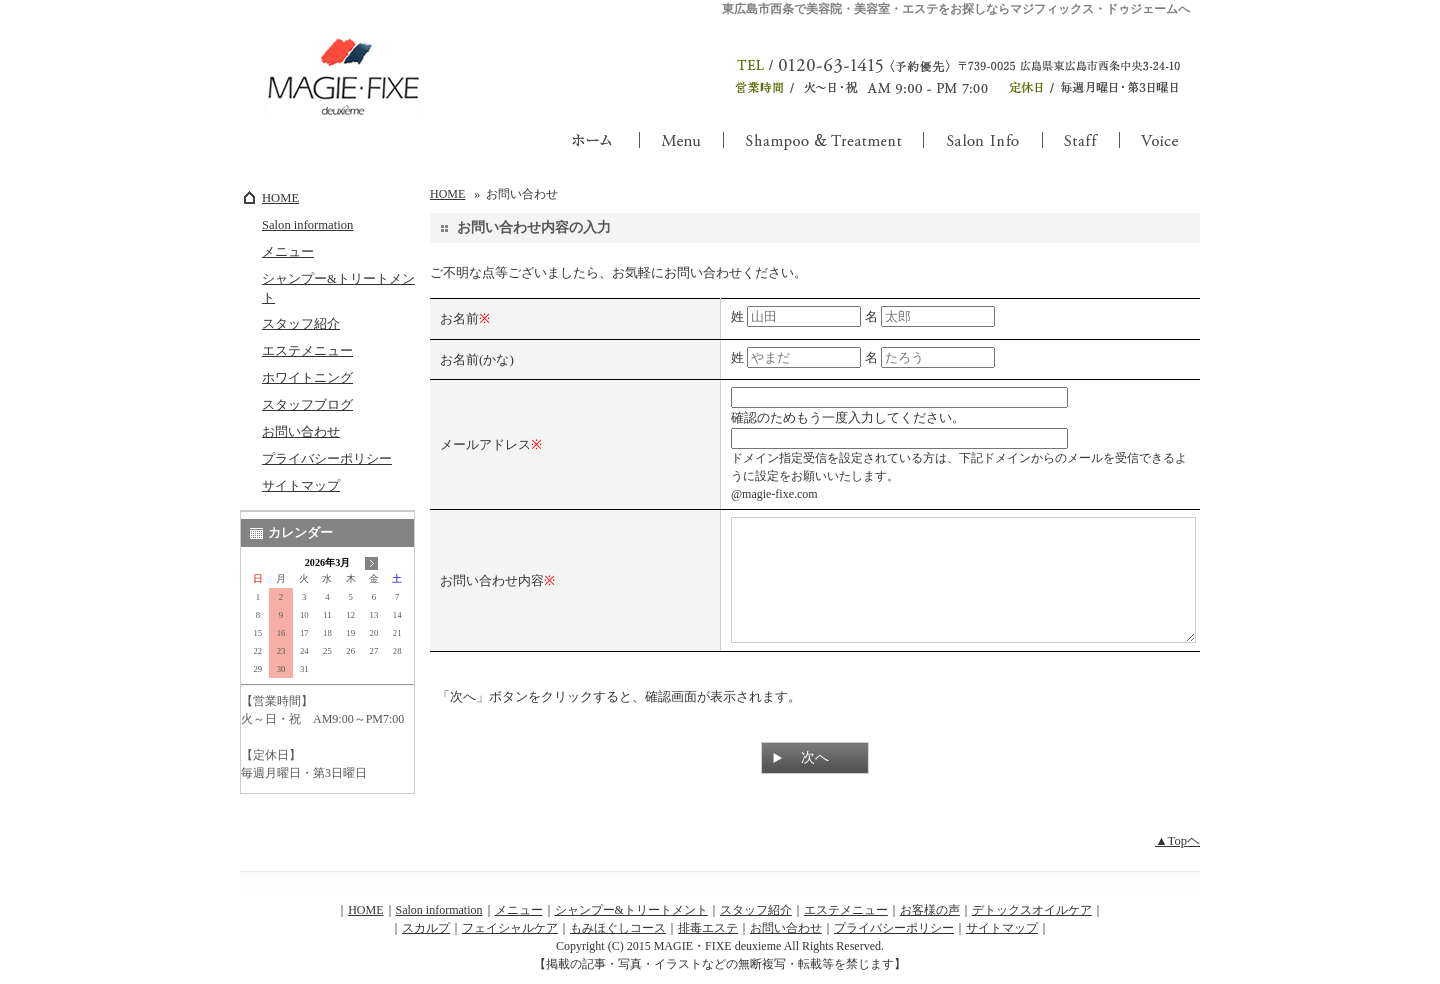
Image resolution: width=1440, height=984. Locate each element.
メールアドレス (485, 444)
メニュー (288, 252)
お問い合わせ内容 (492, 592)
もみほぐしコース (618, 939)
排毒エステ (708, 939)
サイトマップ (301, 486)
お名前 (459, 318)
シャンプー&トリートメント (338, 288)
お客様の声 (930, 921)
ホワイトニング (307, 378)
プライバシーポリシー (327, 459)
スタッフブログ (307, 405)
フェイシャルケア (510, 939)
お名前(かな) (477, 359)
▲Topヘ (1177, 852)
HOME (280, 198)
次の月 (371, 563)
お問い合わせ (301, 432)
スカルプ (426, 939)
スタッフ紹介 (301, 324)
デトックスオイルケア (1032, 921)
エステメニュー (307, 351)
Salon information (307, 225)
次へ (815, 781)
